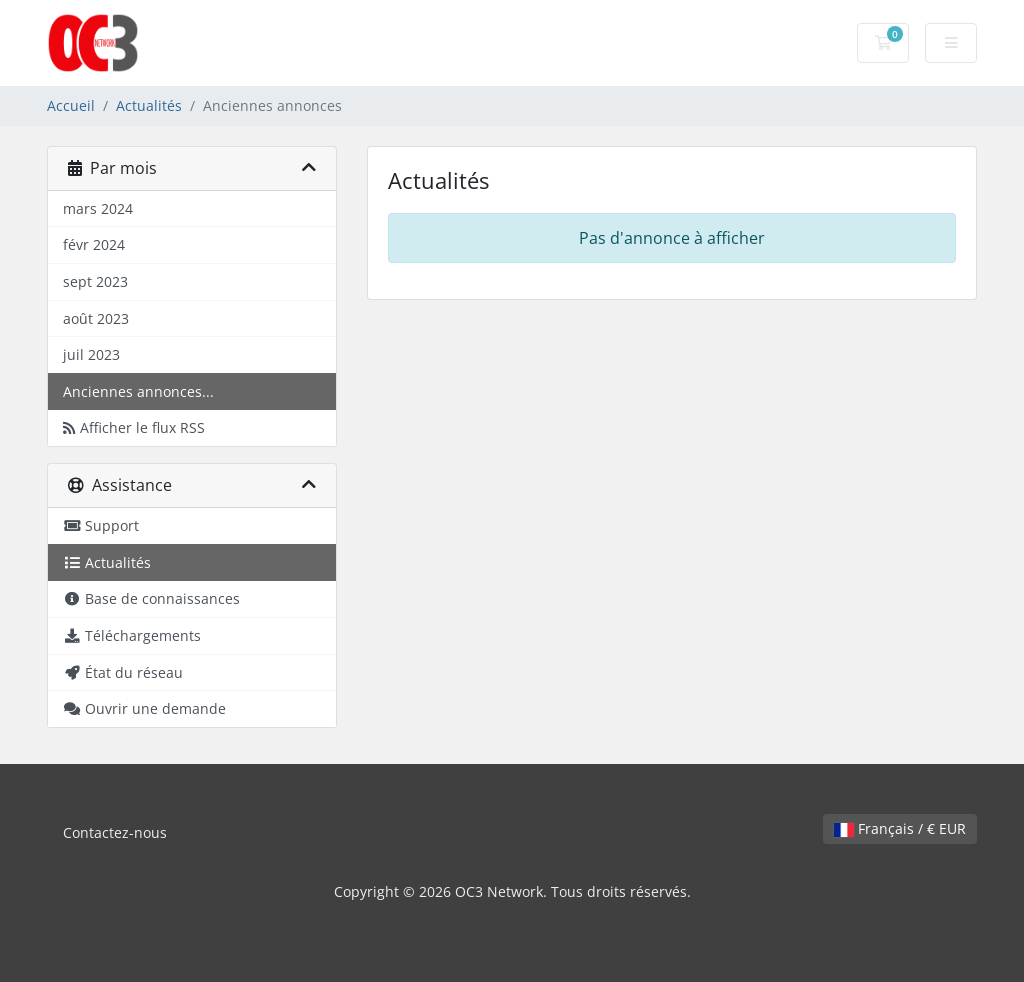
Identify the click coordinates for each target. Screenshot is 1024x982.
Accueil (71, 105)
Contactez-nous (115, 832)
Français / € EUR (900, 828)
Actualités (149, 105)
